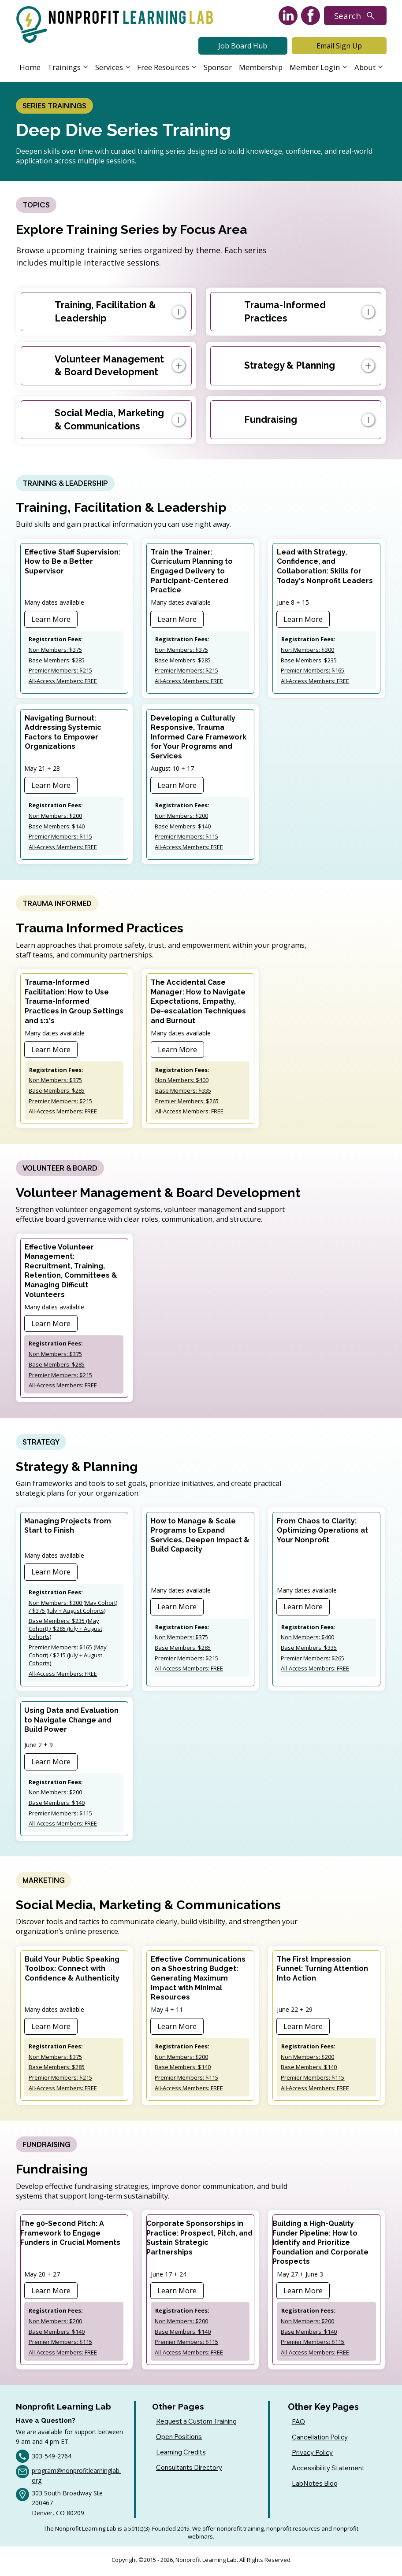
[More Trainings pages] (85, 67)
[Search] (355, 15)
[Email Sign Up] (339, 46)
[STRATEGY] (41, 1444)
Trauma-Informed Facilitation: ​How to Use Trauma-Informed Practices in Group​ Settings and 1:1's (74, 1002)
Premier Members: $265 (187, 1102)
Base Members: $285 (57, 661)
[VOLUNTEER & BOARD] (60, 1169)
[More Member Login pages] (344, 67)
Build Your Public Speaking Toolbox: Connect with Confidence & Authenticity (72, 1971)
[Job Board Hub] (242, 46)
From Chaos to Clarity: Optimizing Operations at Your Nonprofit (322, 1532)
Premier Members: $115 (60, 837)
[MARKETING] (43, 1882)
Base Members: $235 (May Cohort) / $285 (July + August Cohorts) (65, 1631)
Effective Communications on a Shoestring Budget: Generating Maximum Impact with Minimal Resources (198, 1981)
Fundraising (270, 419)
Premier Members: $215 (60, 671)
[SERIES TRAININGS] (54, 106)
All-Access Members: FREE (63, 682)
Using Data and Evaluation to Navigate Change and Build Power (71, 1722)
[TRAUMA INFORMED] (57, 904)
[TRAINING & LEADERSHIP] (65, 484)
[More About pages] (380, 67)
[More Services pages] (128, 67)
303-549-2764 (51, 2459)
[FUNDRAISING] (46, 2147)
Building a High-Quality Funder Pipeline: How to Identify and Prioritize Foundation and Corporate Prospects (320, 2245)
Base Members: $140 (57, 827)
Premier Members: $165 (312, 671)
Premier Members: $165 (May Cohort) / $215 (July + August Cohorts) (68, 1657)
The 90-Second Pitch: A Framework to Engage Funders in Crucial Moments (70, 2236)
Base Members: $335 (183, 1092)
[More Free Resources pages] (194, 67)
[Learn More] (51, 620)
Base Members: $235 (309, 661)
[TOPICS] (36, 205)
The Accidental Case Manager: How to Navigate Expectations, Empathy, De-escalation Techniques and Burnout (198, 1002)
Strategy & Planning (289, 365)
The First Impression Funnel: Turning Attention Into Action (322, 1971)
